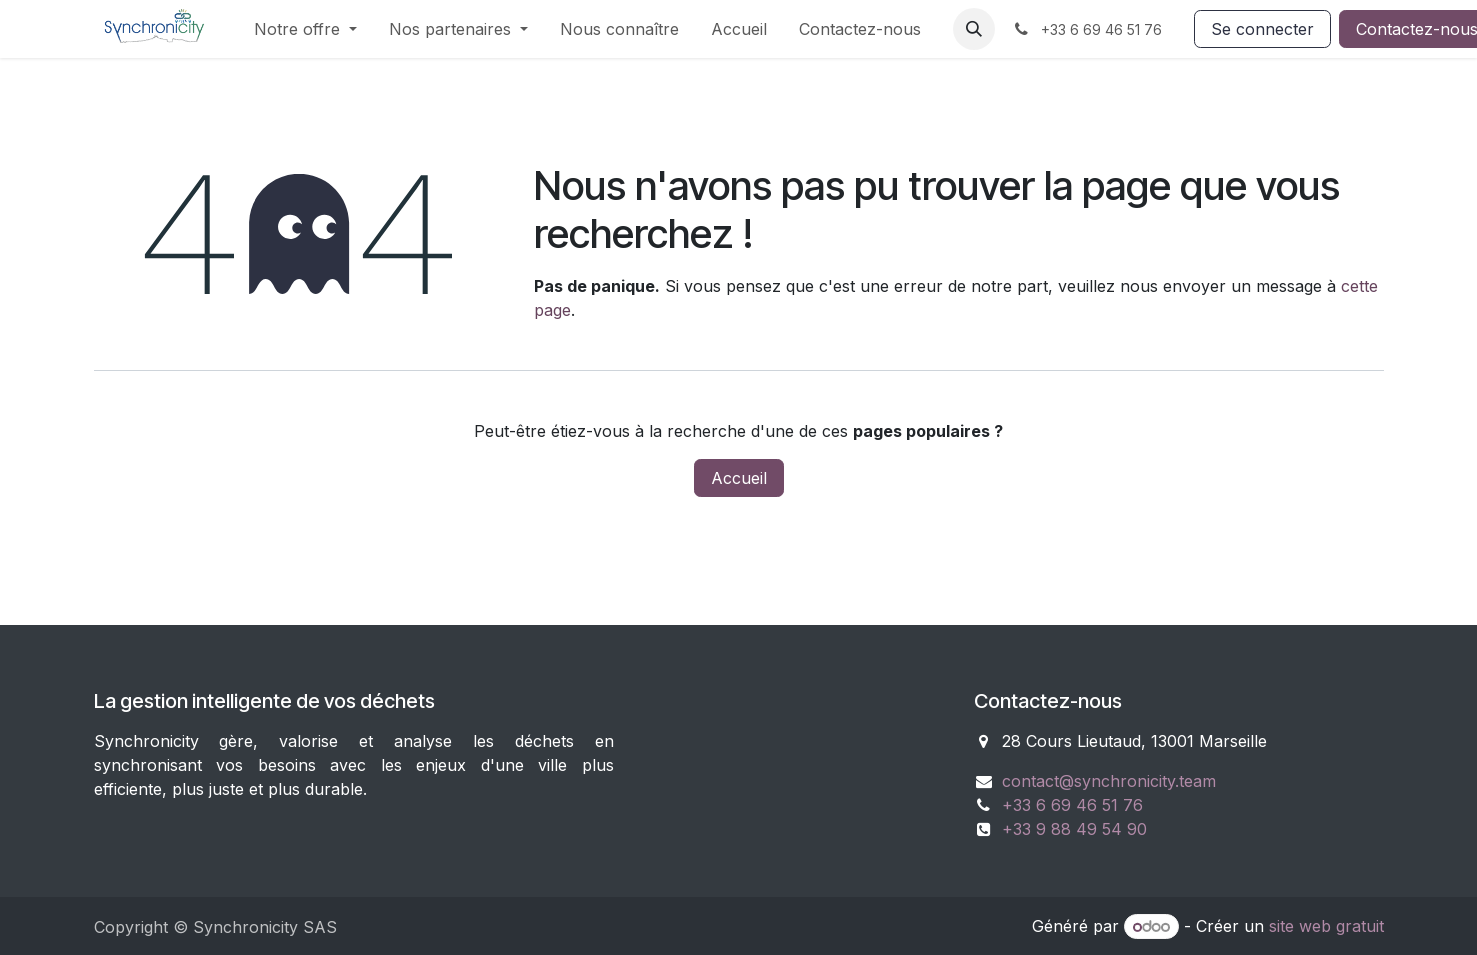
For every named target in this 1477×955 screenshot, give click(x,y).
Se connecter (1262, 29)
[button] (974, 29)
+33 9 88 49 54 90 (1074, 829)
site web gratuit (1326, 926)
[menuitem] (305, 29)
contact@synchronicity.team (1109, 781)
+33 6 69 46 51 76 (1072, 805)
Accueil (739, 478)
